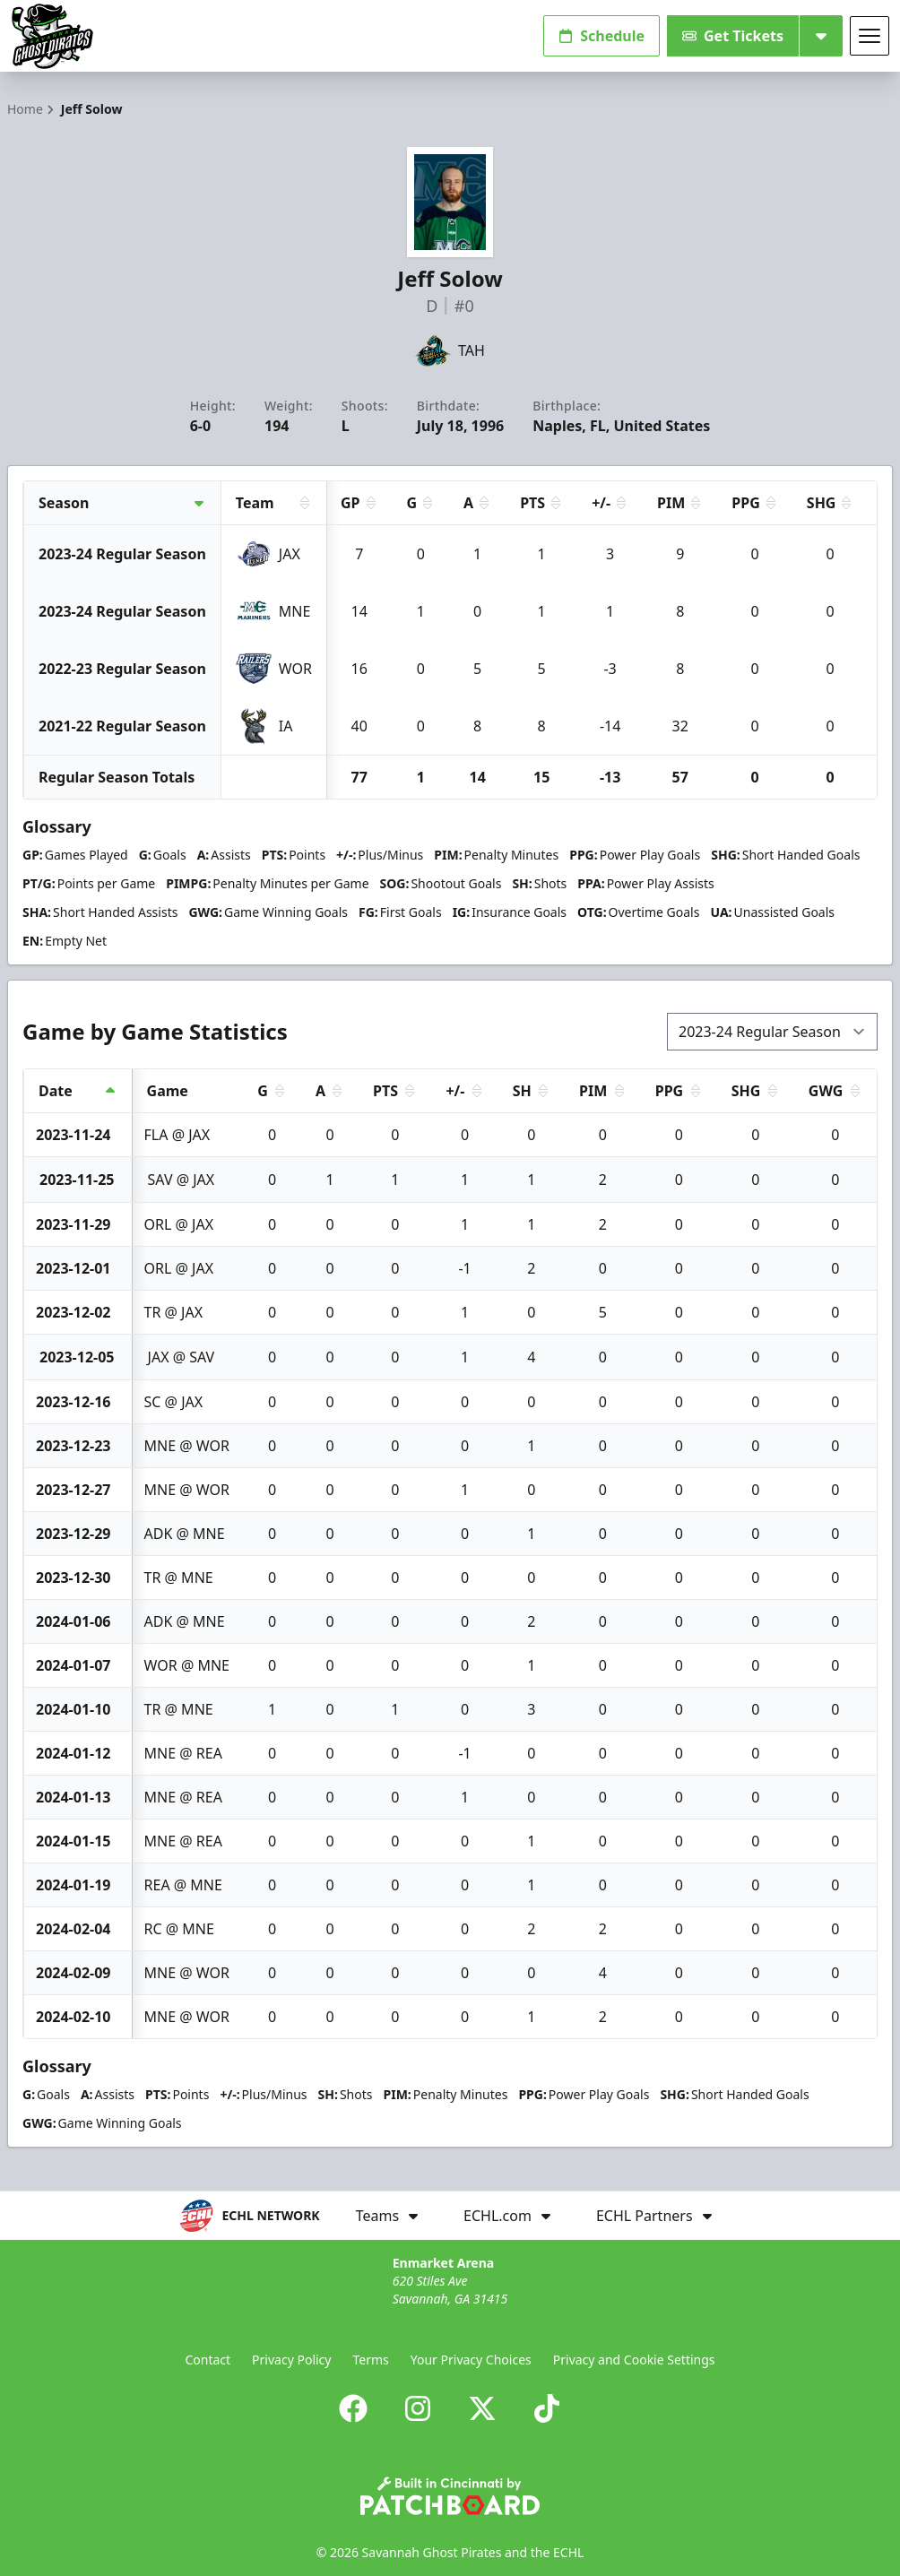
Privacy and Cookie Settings (634, 2359)
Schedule (601, 36)
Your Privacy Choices (471, 2359)
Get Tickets (732, 36)
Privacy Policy (291, 2359)
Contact (207, 2359)
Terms (370, 2359)
